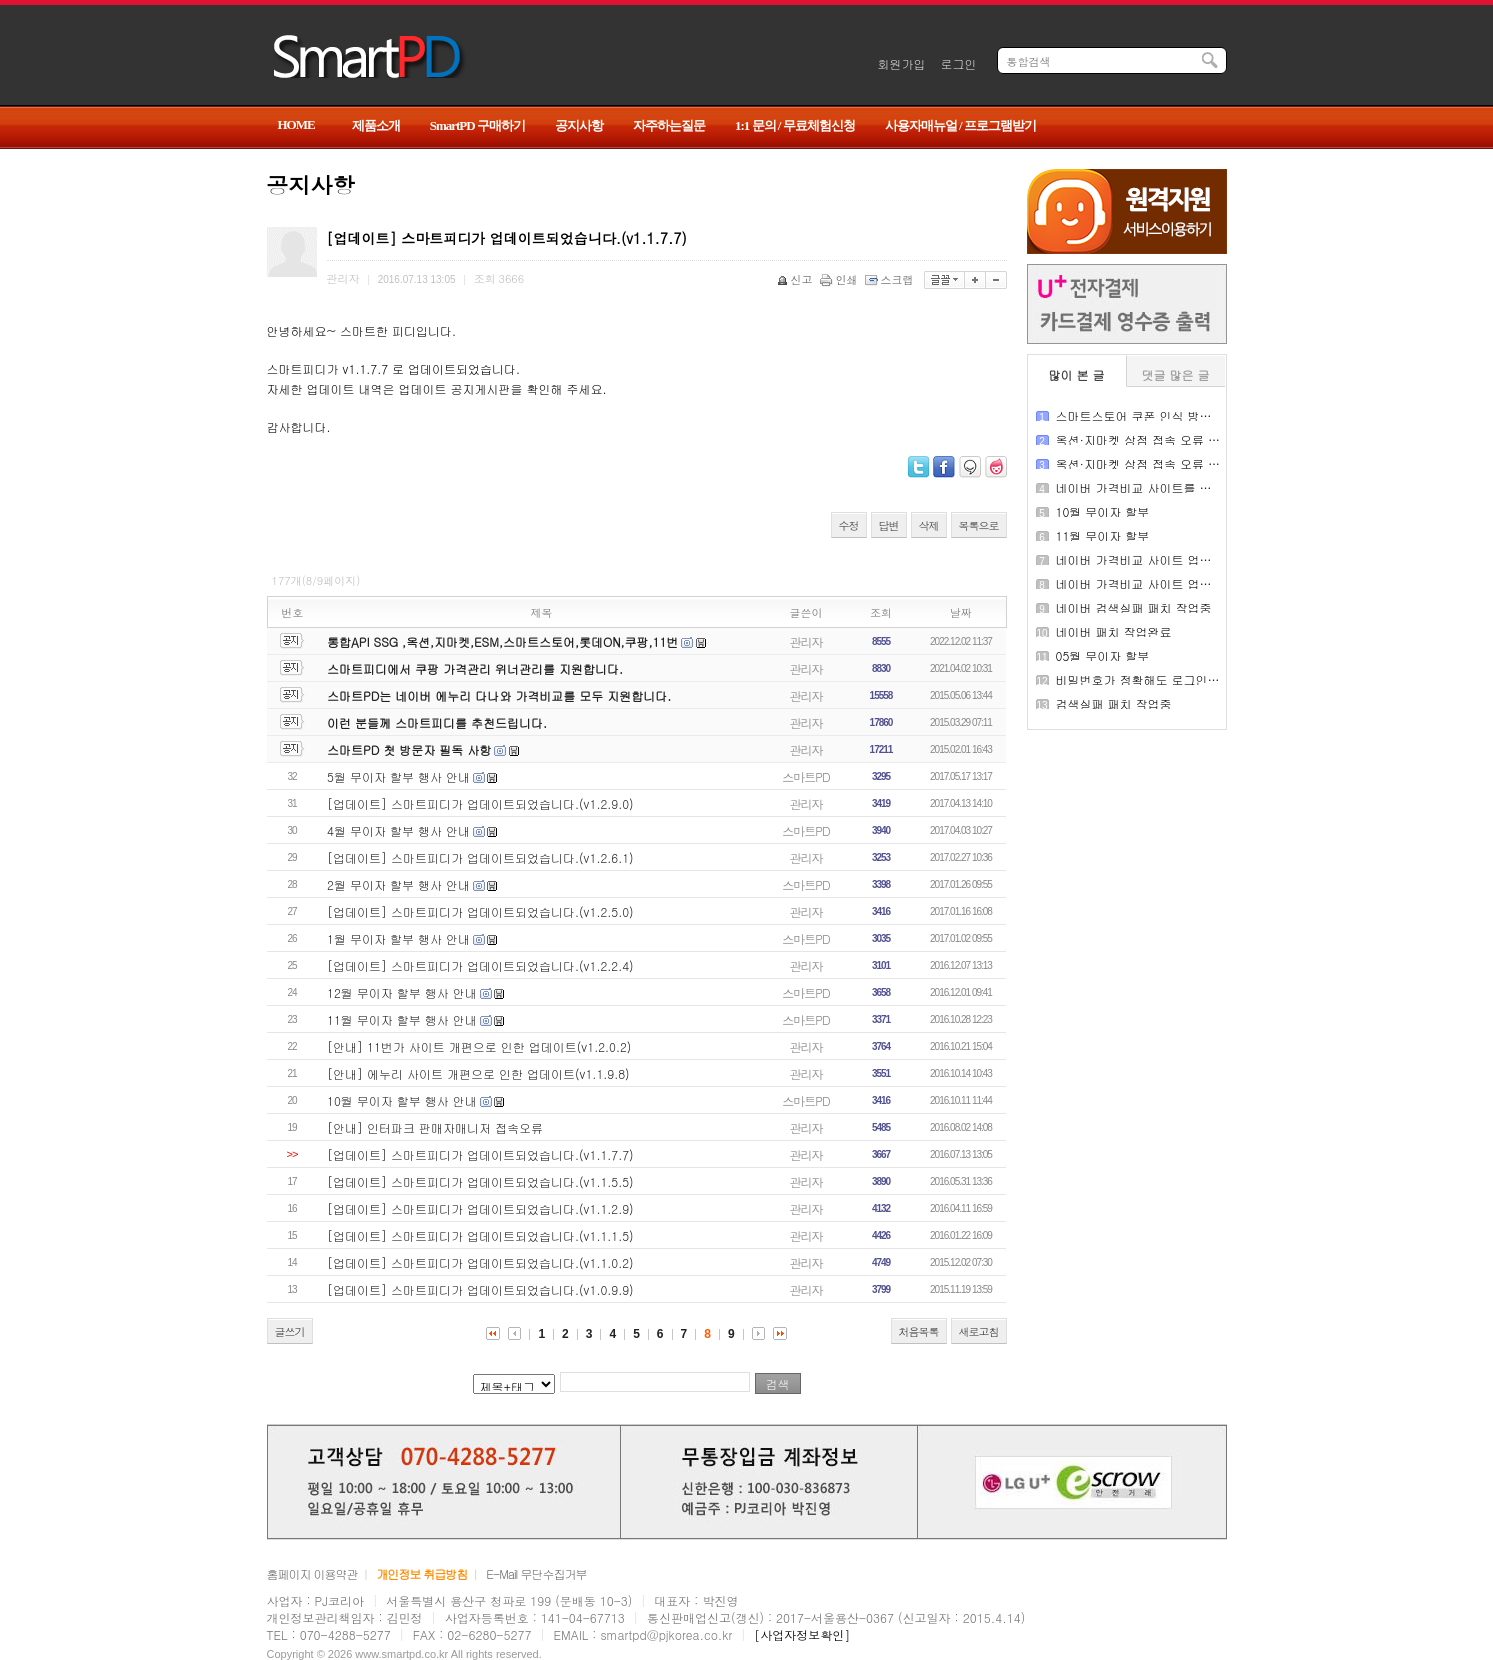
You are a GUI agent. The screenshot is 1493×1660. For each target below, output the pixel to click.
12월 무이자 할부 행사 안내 (402, 992)
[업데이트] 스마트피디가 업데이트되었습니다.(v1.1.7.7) (480, 1154)
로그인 (959, 63)
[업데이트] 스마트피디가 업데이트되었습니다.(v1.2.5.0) (480, 911)
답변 (889, 525)
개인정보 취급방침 (421, 1573)
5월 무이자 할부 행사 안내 (398, 776)
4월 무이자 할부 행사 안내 (398, 830)
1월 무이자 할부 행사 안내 (398, 938)
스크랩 (891, 279)
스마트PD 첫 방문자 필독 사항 (409, 749)
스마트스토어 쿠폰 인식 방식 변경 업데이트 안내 (1188, 415)
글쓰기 (290, 1331)
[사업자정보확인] (802, 1634)
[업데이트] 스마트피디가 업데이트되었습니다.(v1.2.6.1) (480, 857)
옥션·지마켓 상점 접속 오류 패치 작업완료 (1170, 463)
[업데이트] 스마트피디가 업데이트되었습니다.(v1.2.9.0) (480, 803)
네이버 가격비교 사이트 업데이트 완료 (1160, 583)
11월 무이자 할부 (1103, 535)
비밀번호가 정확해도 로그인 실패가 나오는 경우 (1186, 679)
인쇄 (840, 279)
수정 (849, 525)
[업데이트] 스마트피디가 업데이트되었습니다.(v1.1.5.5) (480, 1181)
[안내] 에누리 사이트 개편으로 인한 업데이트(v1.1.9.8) (478, 1073)
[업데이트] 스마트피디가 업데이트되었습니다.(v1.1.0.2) (480, 1262)
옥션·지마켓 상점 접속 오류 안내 (1144, 439)
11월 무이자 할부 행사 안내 (402, 1019)
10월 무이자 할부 (1103, 511)
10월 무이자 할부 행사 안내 (402, 1100)
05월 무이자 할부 (1103, 655)
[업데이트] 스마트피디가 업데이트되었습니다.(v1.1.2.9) (480, 1208)
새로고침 (979, 1331)
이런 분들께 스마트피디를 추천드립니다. (437, 722)
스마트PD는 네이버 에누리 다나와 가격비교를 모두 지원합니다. (499, 695)
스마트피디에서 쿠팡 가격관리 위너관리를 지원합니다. (475, 668)
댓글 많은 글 (1176, 374)
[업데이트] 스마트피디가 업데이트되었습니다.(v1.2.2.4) (480, 965)
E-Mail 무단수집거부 (536, 1573)
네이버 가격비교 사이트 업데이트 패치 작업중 (1180, 559)
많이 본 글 (1077, 374)
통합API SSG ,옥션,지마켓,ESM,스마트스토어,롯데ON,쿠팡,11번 (502, 641)
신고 (796, 279)
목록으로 (979, 525)
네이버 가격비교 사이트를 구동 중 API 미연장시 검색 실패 (1213, 487)
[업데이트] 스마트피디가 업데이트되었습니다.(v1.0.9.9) (480, 1289)
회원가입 (902, 63)
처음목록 (919, 1331)
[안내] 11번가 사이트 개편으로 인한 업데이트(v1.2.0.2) (479, 1046)
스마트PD (805, 776)
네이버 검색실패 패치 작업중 (1134, 607)
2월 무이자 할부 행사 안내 (398, 884)
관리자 (806, 641)
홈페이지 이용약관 (312, 1573)
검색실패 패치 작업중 (1114, 703)
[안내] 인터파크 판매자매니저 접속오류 (435, 1127)
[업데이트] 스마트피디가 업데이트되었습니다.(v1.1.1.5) (480, 1235)
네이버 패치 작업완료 (1114, 631)
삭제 (929, 525)
